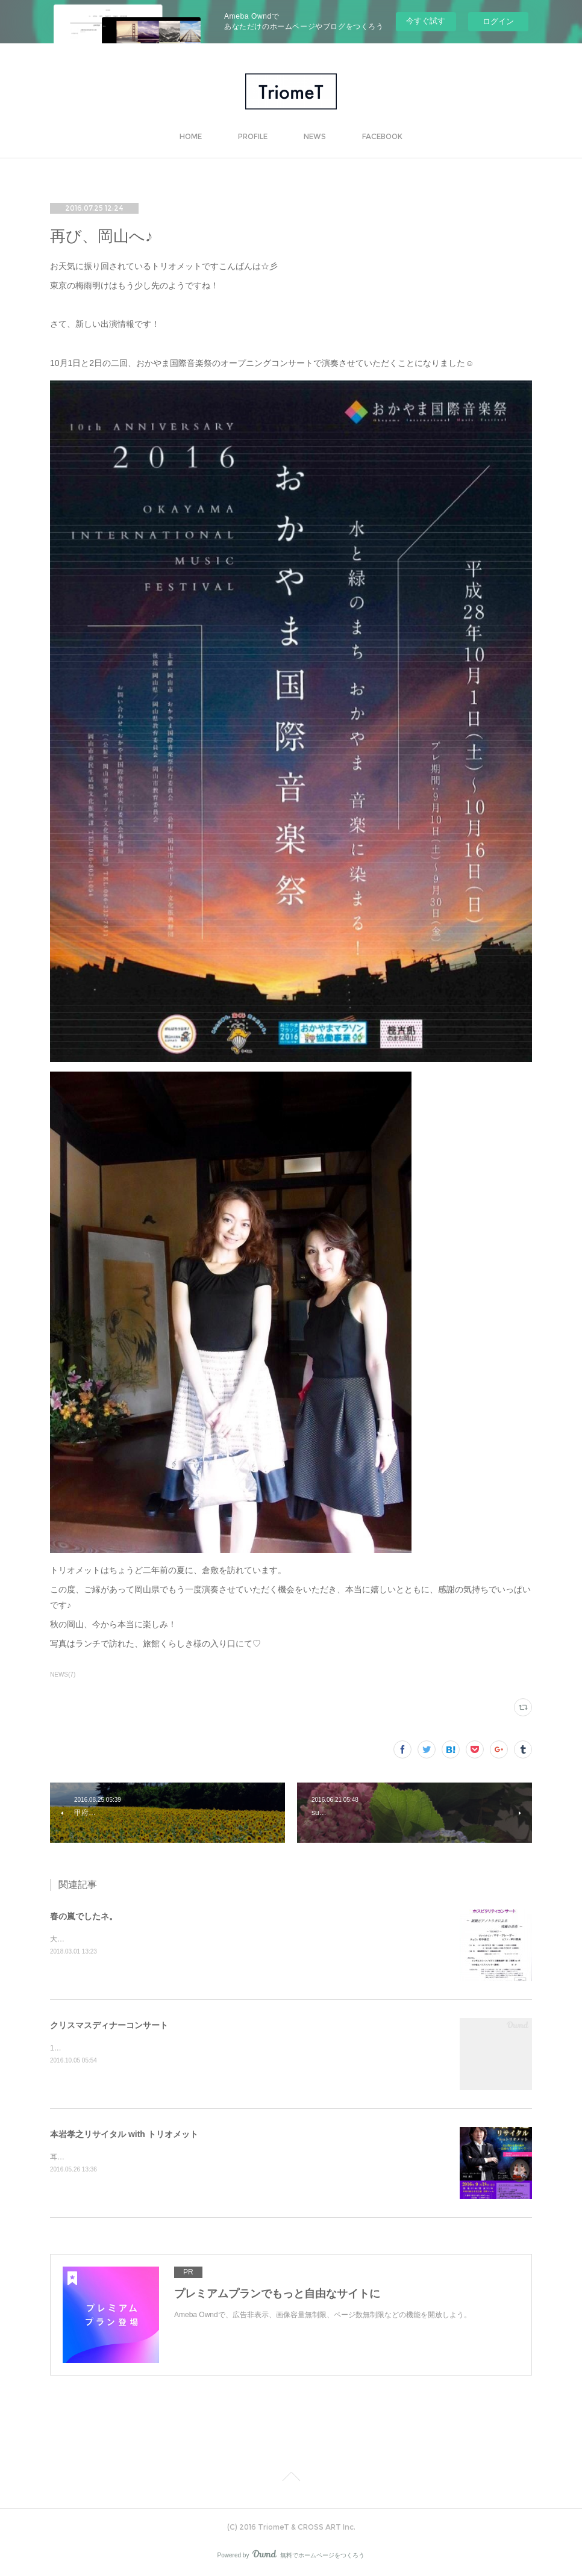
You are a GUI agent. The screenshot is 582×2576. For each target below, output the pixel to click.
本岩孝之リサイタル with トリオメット (124, 2134)
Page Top (291, 2478)
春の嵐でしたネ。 (83, 1916)
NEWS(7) (62, 1674)
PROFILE (253, 136)
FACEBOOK (382, 136)
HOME (191, 136)
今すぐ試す (425, 20)
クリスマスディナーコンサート (109, 2025)
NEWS (315, 136)
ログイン (498, 21)
